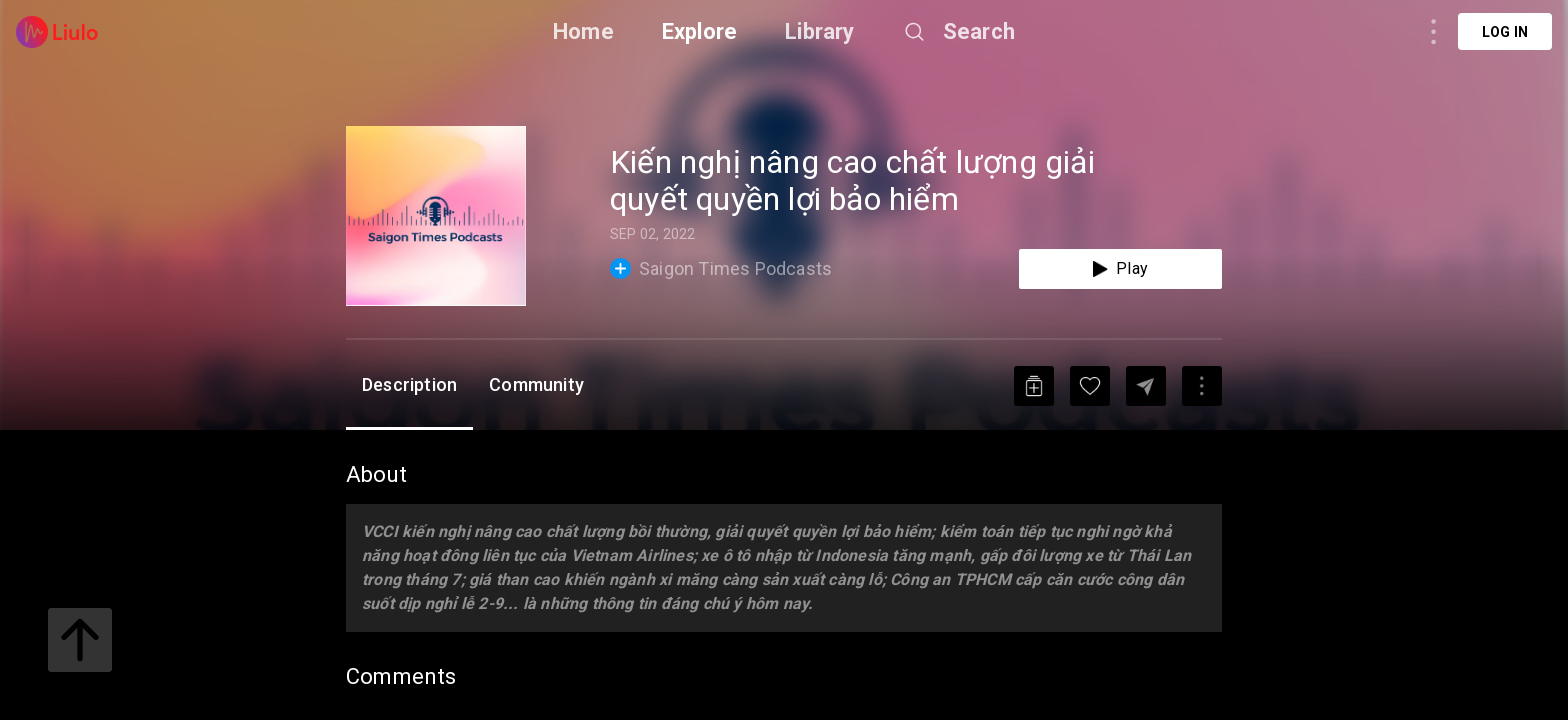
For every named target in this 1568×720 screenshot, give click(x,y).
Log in (1505, 32)
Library (819, 31)
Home (583, 31)
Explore (699, 31)
